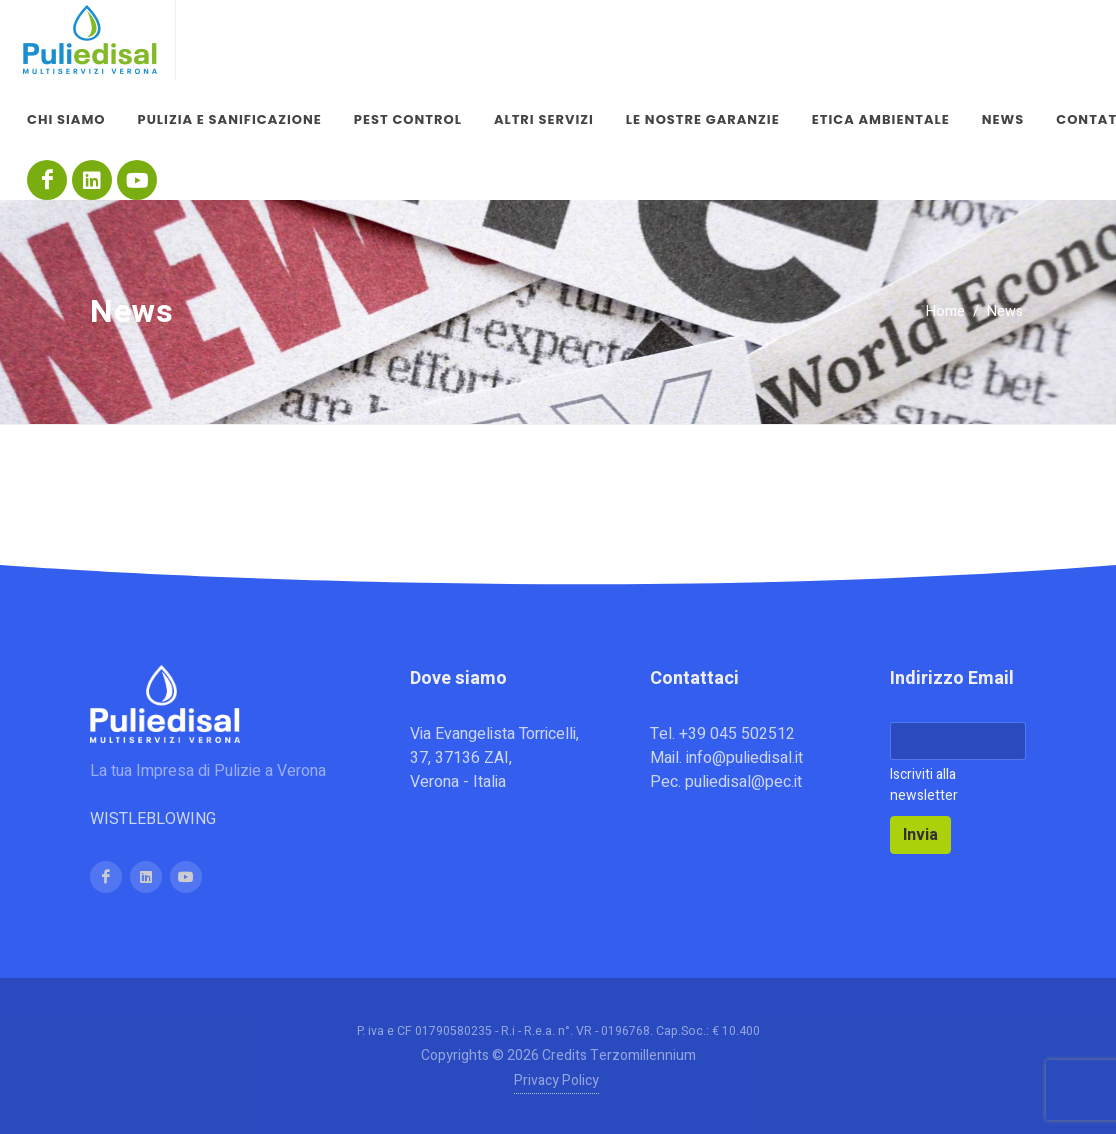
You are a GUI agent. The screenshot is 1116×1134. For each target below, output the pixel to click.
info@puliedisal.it (744, 758)
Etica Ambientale (881, 119)
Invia (920, 835)
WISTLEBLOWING (153, 819)
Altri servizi (544, 119)
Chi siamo (66, 119)
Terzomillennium (643, 1055)
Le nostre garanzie (703, 119)
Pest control (408, 119)
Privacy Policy (556, 1080)
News (1003, 119)
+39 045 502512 (737, 734)
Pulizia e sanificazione (230, 119)
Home (945, 311)
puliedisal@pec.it (743, 782)
